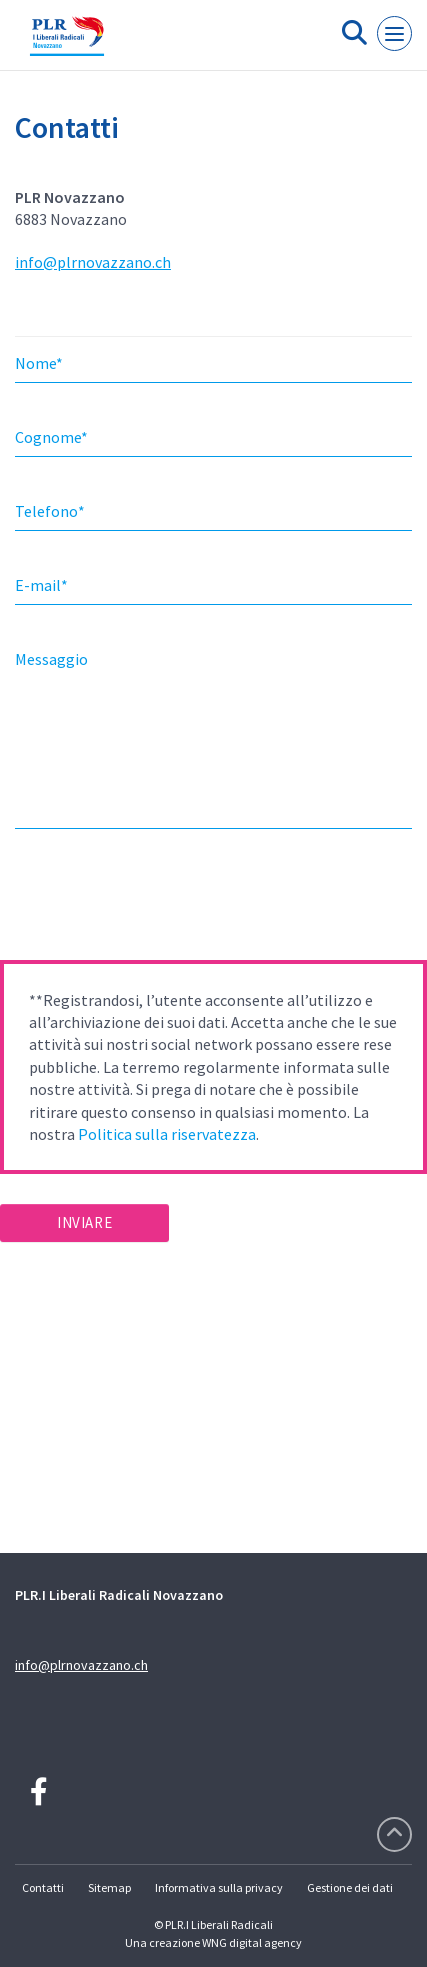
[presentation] (152, 901)
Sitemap (109, 1887)
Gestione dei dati (350, 1887)
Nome (39, 363)
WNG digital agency (252, 1942)
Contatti (43, 1887)
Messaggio (51, 659)
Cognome (51, 437)
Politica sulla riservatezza (167, 1134)
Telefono (50, 511)
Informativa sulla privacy (219, 1887)
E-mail (41, 585)
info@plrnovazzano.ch (93, 262)
